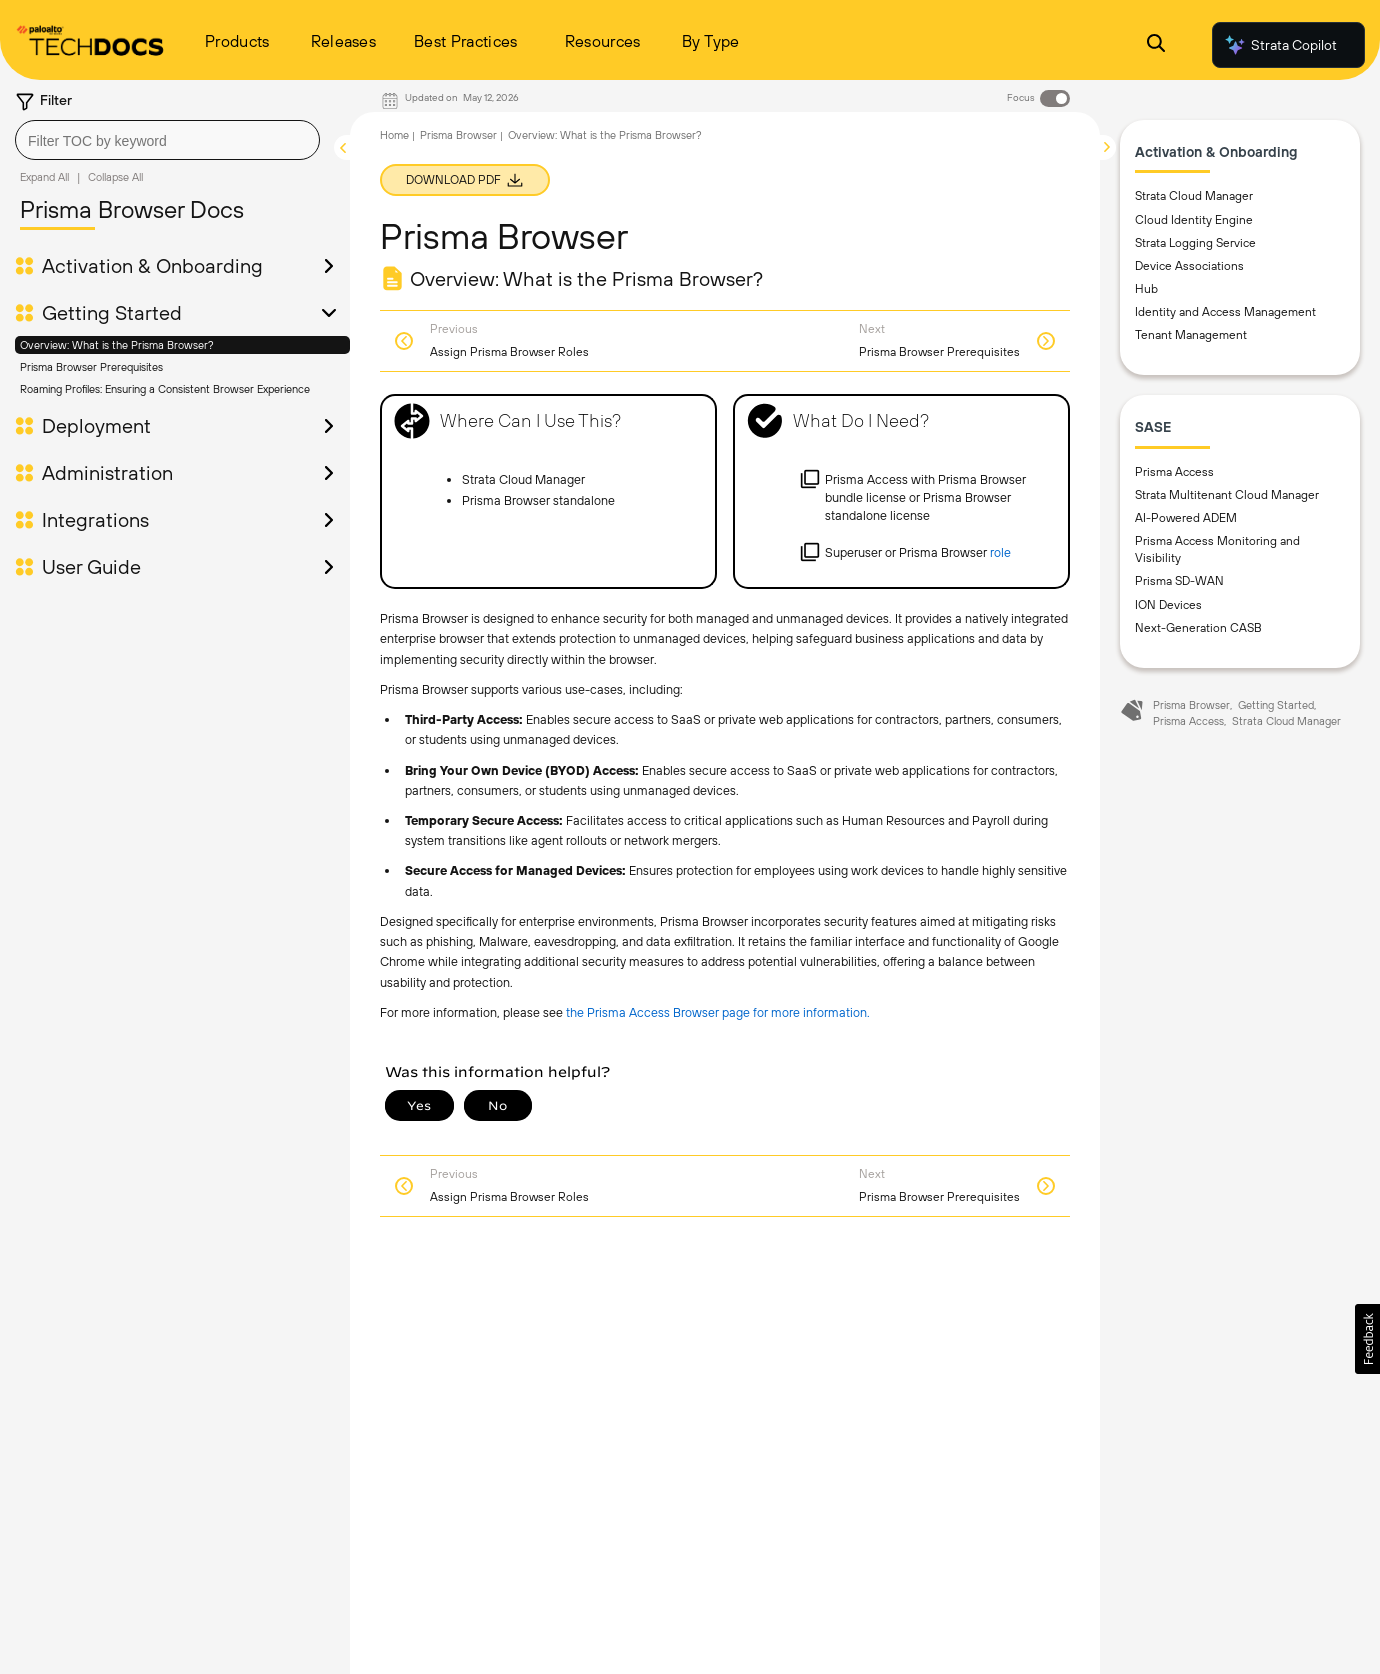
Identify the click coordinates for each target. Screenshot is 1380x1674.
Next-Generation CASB (1198, 628)
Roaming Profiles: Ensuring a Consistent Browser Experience (165, 389)
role (1000, 552)
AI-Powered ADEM (1186, 518)
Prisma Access (1174, 472)
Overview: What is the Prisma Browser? (117, 345)
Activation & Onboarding (152, 266)
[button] (1367, 1339)
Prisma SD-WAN (1179, 581)
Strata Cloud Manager (1194, 196)
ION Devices (1168, 605)
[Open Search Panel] (1156, 45)
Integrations (95, 520)
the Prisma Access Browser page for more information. (718, 1012)
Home (394, 135)
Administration (107, 473)
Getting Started (112, 313)
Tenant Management (1191, 335)
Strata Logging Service (1195, 243)
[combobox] (167, 140)
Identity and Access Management (1225, 312)
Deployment (96, 426)
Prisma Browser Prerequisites (91, 367)
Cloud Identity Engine (1194, 220)
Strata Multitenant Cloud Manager (1227, 495)
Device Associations (1189, 266)
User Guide (91, 567)
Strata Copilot (1280, 45)
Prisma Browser (458, 135)
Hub (1146, 289)
